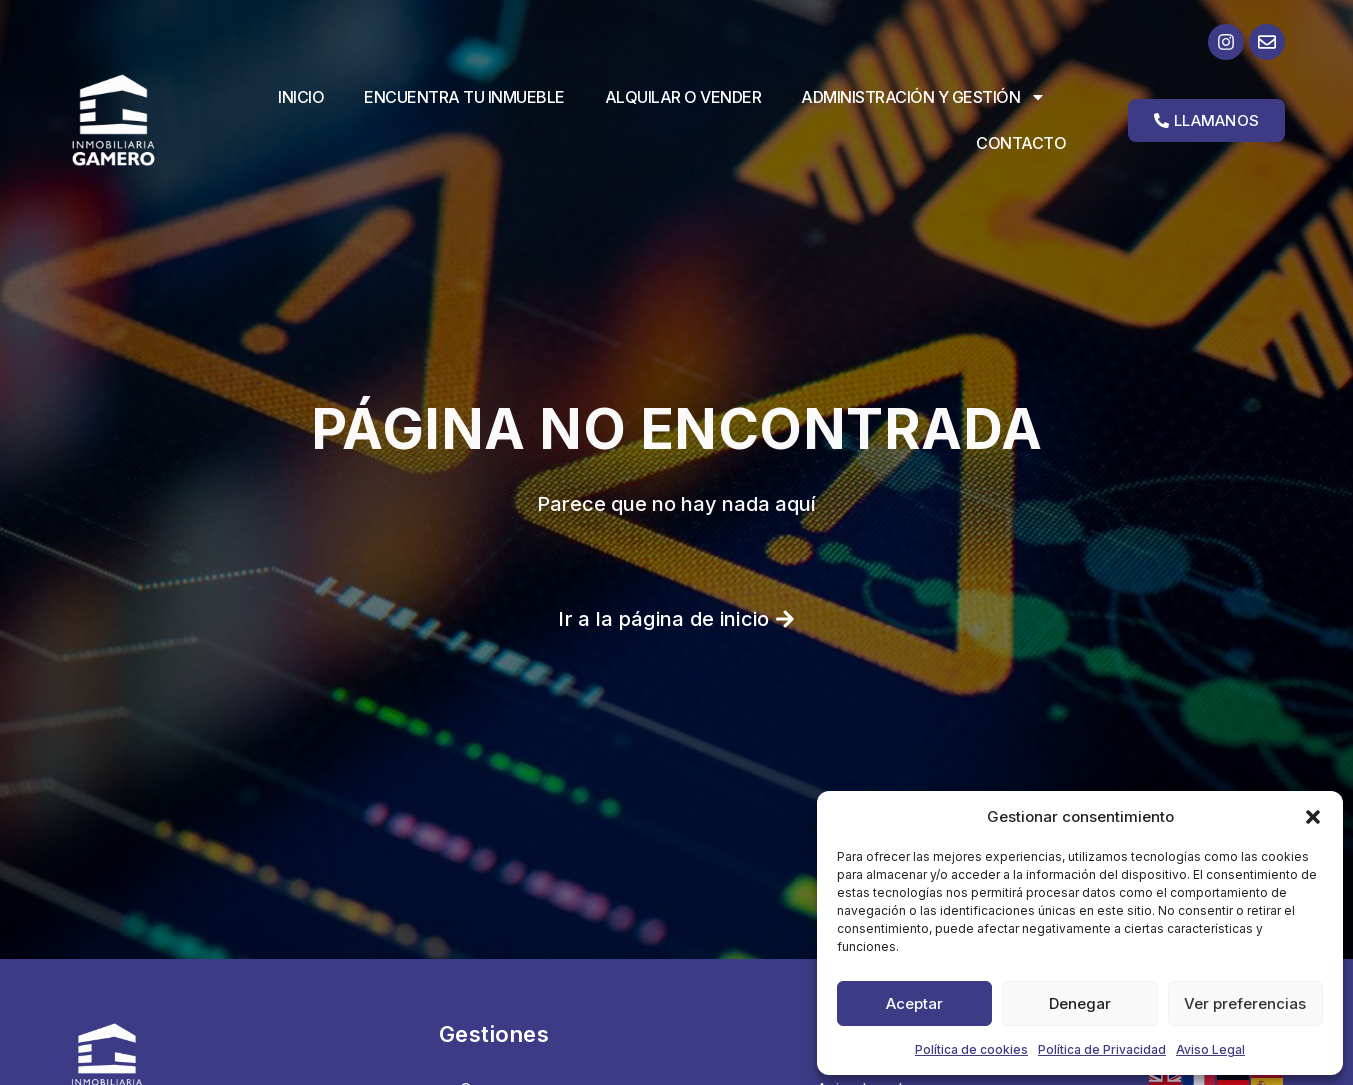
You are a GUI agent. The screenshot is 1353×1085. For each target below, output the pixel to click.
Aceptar (914, 1003)
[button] (1313, 817)
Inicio (301, 97)
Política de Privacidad (1102, 1049)
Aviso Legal (1210, 1049)
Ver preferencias (1245, 1003)
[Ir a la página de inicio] (129, 119)
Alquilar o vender (683, 97)
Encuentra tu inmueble (464, 97)
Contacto (1021, 143)
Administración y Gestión (923, 97)
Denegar (1080, 1003)
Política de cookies (971, 1049)
